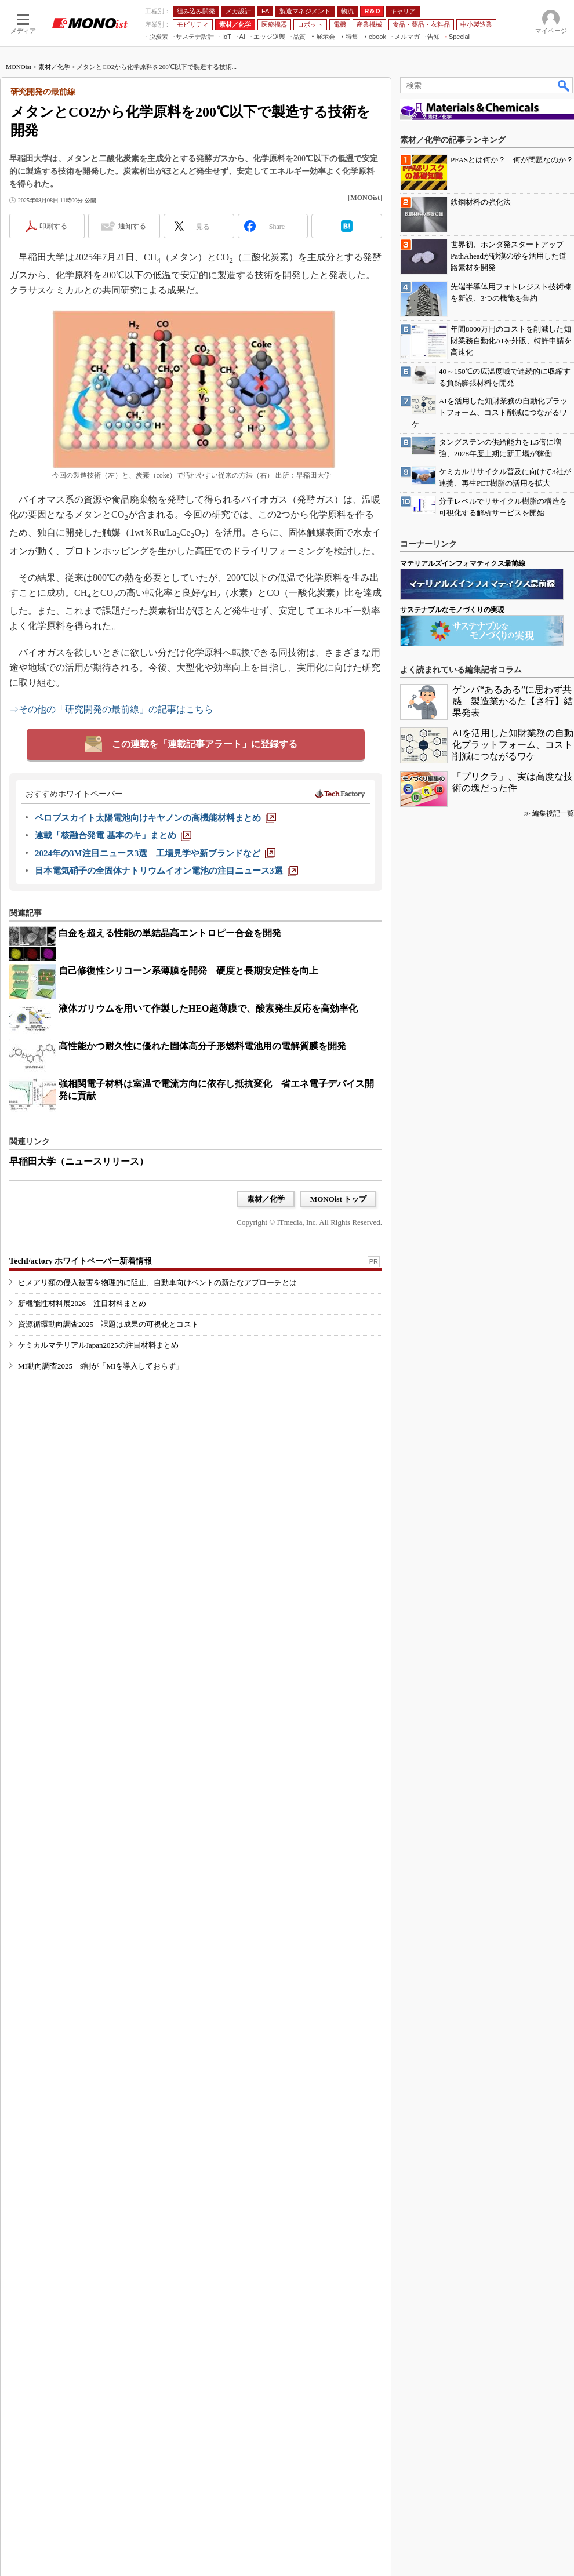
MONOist (18, 216)
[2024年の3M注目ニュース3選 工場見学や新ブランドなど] (155, 1002)
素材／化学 (54, 216)
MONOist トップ (338, 1348)
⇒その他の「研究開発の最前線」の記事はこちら (111, 859)
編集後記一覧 (553, 2166)
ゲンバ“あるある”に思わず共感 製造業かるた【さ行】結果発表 (512, 2054)
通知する (132, 376)
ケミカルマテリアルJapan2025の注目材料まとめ (98, 1538)
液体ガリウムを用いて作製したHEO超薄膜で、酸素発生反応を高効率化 (208, 1158)
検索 (564, 235)
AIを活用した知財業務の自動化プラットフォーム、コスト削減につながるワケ (512, 2097)
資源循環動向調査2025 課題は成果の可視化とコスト (108, 1517)
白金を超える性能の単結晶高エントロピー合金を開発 (170, 1082)
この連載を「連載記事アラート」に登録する (204, 893)
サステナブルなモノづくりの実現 (452, 1963)
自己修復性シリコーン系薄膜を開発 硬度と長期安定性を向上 (188, 1120)
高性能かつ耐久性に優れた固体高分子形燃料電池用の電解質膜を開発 (202, 1195)
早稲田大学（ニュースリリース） (78, 1311)
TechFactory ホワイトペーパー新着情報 (80, 1454)
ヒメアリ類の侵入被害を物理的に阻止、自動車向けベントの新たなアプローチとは (157, 1476)
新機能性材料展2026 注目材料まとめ (82, 1497)
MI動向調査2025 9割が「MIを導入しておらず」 (100, 1559)
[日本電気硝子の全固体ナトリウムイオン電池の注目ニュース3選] (166, 1020)
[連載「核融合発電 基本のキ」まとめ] (113, 984)
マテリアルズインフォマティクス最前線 (462, 1916)
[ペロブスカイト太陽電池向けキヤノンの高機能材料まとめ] (155, 967)
